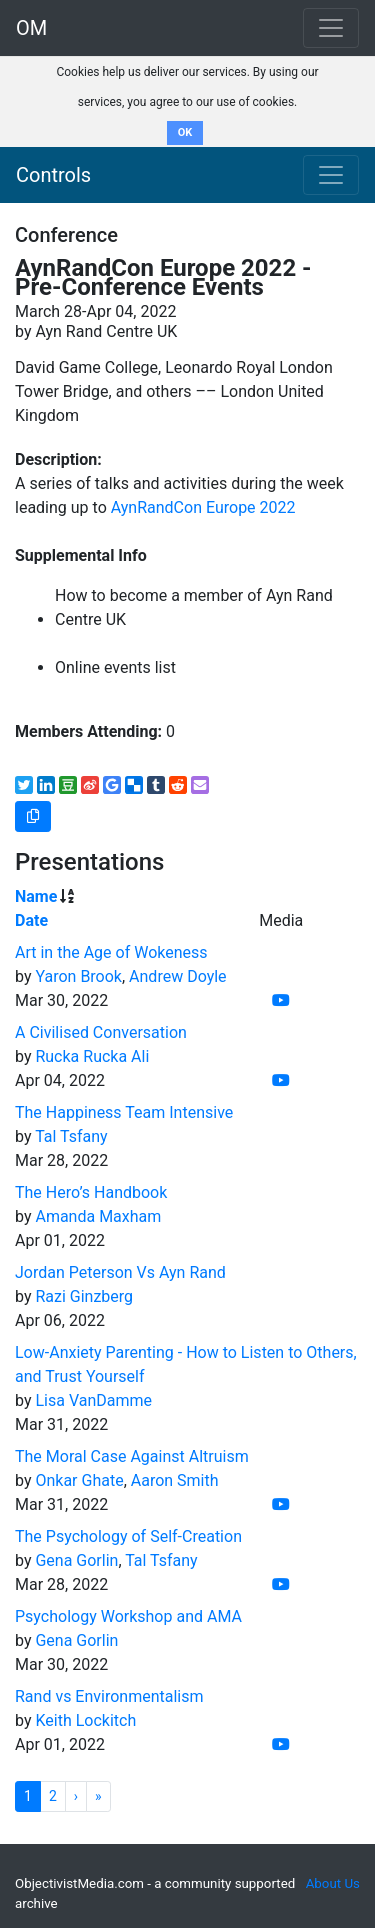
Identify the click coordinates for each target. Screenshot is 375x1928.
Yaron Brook (78, 976)
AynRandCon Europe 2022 (203, 507)
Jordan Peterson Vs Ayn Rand (120, 1272)
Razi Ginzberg (84, 1296)
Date (31, 920)
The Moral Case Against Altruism (132, 1456)
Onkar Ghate (79, 1480)
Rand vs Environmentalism (109, 1696)
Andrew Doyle (178, 976)
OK (185, 132)
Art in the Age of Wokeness (111, 952)
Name (36, 896)
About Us (333, 1883)
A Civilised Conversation (101, 1032)
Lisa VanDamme (93, 1400)
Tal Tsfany (71, 1136)
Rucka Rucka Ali (92, 1056)
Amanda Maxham (98, 1216)
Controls (53, 175)
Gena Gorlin (76, 1560)
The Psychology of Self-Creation (128, 1536)
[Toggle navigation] (331, 175)
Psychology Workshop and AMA (128, 1616)
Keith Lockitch (85, 1720)
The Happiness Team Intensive (124, 1112)
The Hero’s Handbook (91, 1192)
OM (31, 28)
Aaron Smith (175, 1480)
